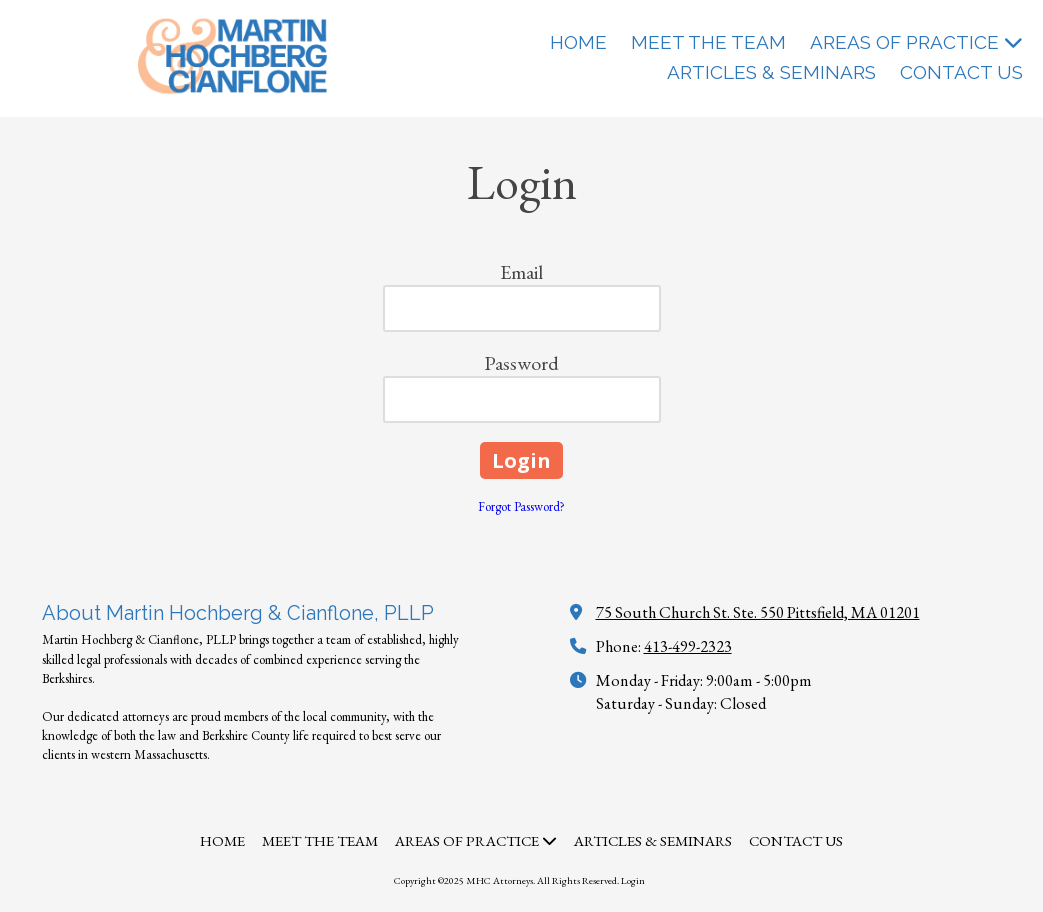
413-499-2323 (688, 646)
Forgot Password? (521, 506)
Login (633, 880)
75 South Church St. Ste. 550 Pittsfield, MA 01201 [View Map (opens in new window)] (758, 612)
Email (521, 272)
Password (521, 363)
